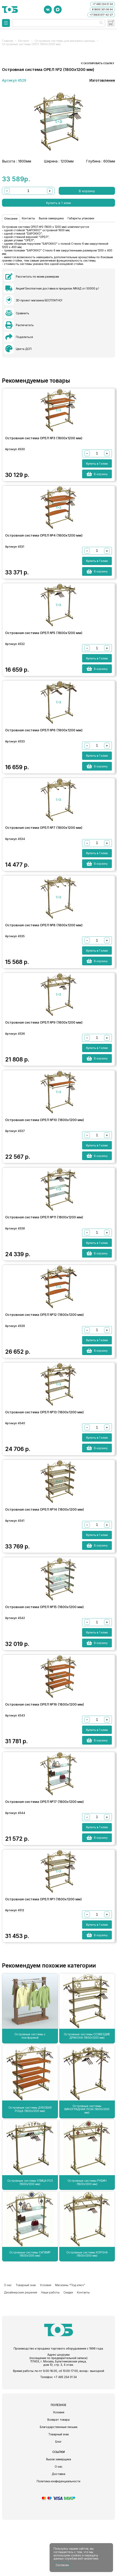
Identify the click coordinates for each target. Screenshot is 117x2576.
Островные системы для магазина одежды (65, 40)
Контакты (28, 218)
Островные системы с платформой (30, 2093)
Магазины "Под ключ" (70, 2342)
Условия (45, 2342)
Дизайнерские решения (20, 2349)
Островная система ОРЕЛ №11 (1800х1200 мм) (44, 1246)
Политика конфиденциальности (58, 2538)
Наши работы (50, 2349)
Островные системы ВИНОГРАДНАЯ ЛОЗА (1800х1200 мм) (86, 2166)
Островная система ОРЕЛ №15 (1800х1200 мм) (44, 1649)
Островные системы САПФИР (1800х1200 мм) (30, 2311)
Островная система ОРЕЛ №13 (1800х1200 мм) (44, 1448)
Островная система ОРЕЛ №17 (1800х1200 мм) (44, 1851)
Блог (58, 2498)
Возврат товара (58, 2476)
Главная (7, 40)
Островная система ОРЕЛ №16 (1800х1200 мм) (44, 1750)
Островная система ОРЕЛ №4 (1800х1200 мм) (43, 539)
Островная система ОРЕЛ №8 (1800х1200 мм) (43, 943)
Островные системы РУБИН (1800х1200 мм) (87, 2239)
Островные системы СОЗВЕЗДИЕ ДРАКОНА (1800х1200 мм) (87, 2093)
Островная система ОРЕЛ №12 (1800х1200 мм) (44, 1347)
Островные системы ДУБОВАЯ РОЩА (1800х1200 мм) (30, 2166)
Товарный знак (26, 2342)
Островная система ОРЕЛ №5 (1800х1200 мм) (43, 640)
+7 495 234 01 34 (102, 4)
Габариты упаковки (81, 218)
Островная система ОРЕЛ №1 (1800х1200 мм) (43, 1952)
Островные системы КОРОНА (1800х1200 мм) (87, 2311)
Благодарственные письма (58, 2483)
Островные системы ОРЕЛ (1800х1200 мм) (31, 44)
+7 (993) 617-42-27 (101, 14)
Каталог (23, 40)
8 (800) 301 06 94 (102, 9)
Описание (11, 218)
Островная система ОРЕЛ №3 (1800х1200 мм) (43, 438)
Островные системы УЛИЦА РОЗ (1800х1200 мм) (30, 2239)
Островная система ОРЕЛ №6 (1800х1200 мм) (43, 741)
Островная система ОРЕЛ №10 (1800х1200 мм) (44, 1145)
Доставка (58, 2530)
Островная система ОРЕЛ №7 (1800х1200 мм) (43, 842)
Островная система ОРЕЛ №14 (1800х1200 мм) (44, 1548)
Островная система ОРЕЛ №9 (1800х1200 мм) (43, 1044)
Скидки (68, 2349)
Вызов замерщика (51, 218)
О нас (8, 2342)
